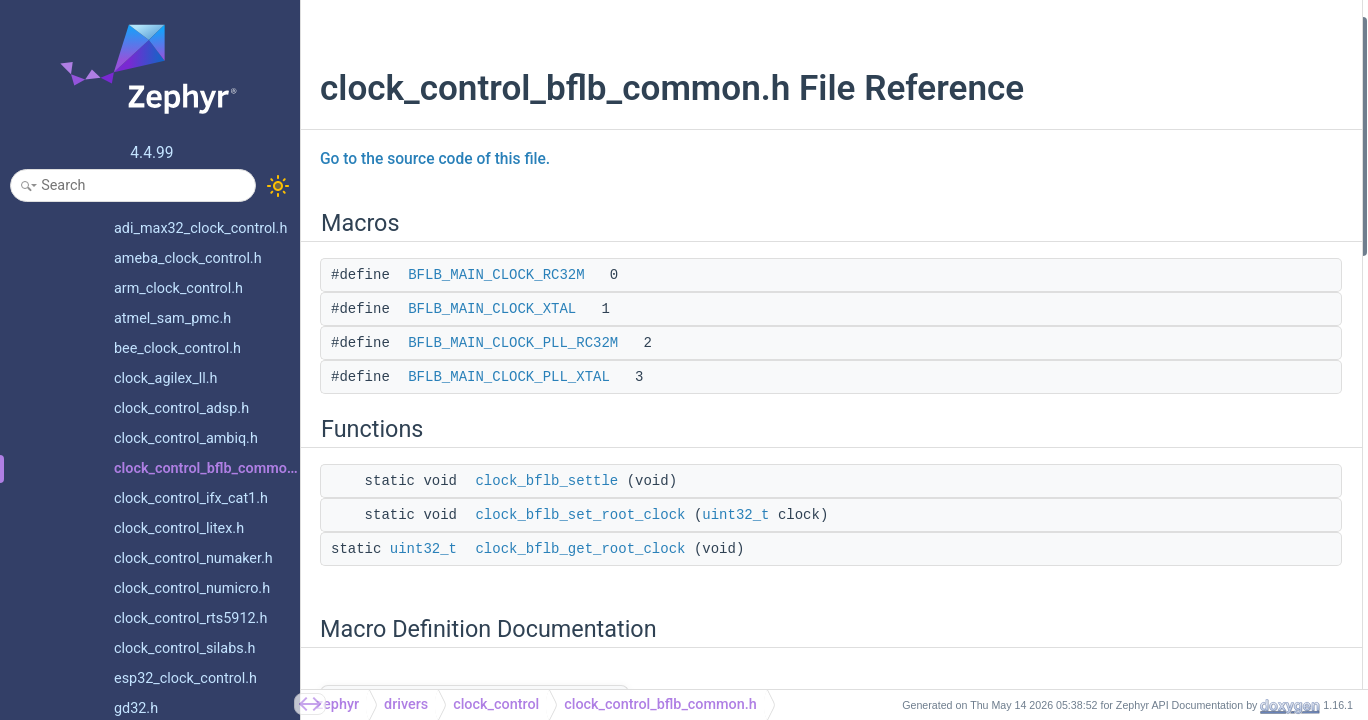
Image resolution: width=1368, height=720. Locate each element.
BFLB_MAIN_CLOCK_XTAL (492, 309)
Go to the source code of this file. (435, 159)
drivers (406, 704)
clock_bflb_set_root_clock (580, 515)
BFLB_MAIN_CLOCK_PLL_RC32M (513, 343)
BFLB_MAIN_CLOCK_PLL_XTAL (509, 377)
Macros (1107, 28)
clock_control (496, 704)
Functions (1114, 162)
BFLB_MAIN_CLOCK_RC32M (496, 275)
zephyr (337, 704)
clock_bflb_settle (546, 481)
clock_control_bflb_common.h (660, 704)
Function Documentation (1158, 403)
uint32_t (735, 515)
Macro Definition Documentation (1182, 269)
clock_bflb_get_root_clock (580, 549)
